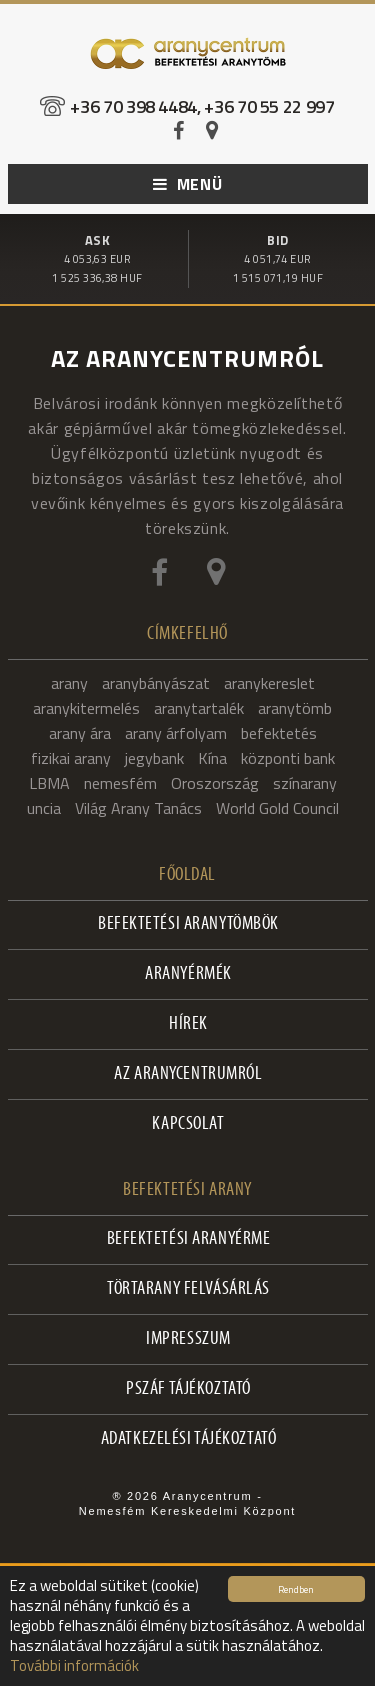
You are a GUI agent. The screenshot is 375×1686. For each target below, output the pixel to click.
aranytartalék (199, 708)
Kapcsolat (188, 1124)
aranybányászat (156, 683)
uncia (44, 808)
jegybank (154, 758)
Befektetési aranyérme (189, 1239)
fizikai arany (71, 758)
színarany (305, 783)
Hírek (188, 1024)
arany (69, 683)
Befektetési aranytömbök (188, 924)
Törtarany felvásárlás (188, 1289)
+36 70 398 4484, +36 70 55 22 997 (202, 106)
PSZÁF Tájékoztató (188, 1389)
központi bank (288, 758)
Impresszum (188, 1339)
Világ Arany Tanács (138, 808)
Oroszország (215, 783)
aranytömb (295, 708)
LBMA (49, 783)
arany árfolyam (176, 733)
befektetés (279, 733)
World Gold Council (277, 808)
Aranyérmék (188, 974)
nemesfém (120, 783)
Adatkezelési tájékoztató (189, 1439)
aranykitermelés (86, 708)
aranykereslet (269, 683)
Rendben (296, 1589)
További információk (74, 1665)
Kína (212, 758)
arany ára (80, 733)
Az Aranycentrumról (188, 1074)
